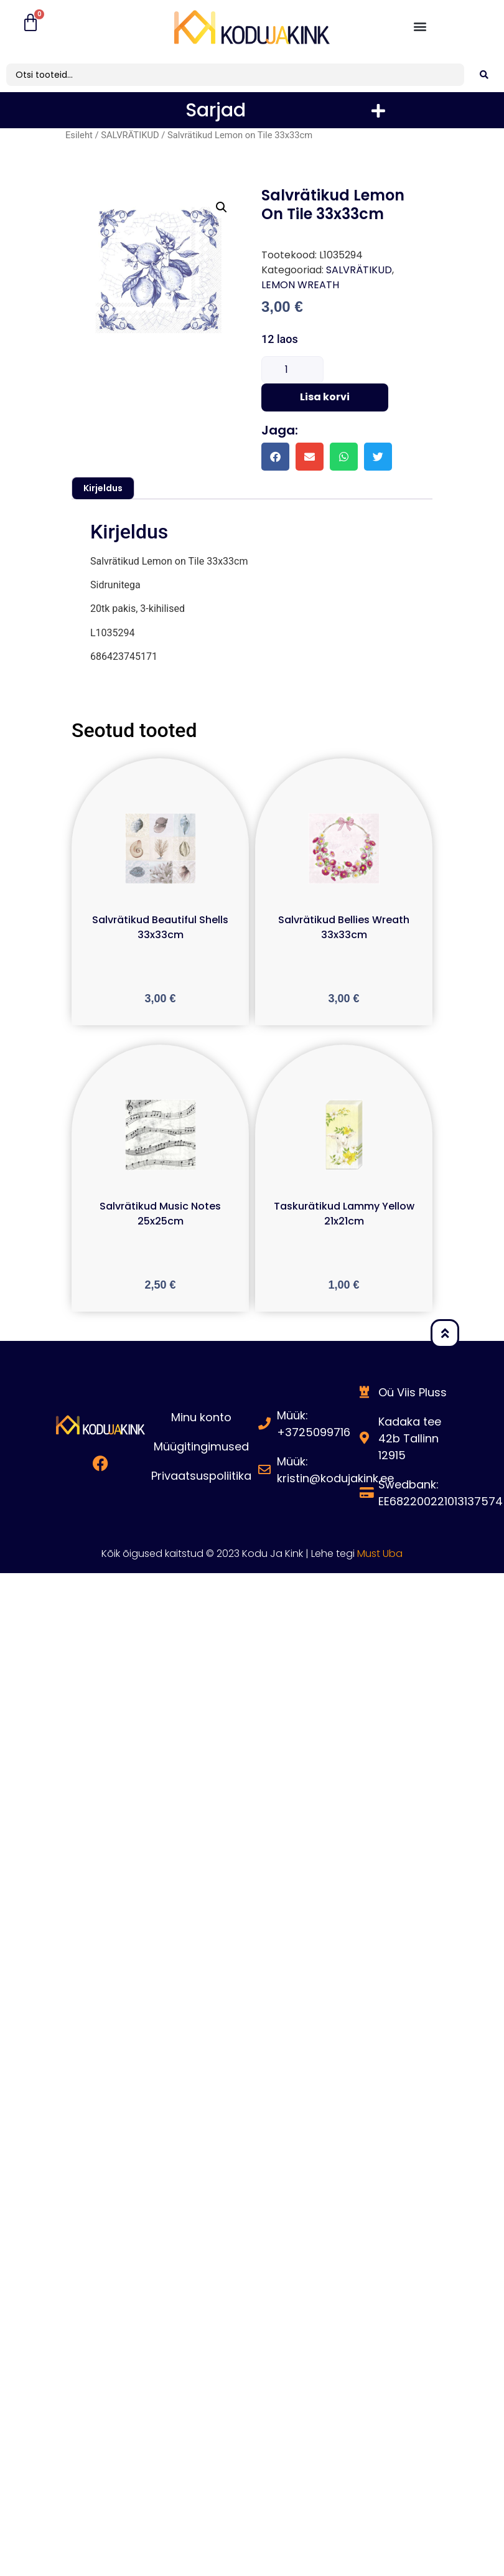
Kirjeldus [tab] (103, 488)
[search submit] (484, 74)
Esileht (79, 135)
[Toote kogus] (292, 369)
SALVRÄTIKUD (130, 135)
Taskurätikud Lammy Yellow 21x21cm (344, 1213)
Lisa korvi (325, 397)
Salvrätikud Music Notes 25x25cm (160, 1213)
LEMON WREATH (300, 285)
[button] (419, 26)
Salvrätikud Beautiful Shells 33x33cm (160, 927)
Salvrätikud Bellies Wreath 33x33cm (343, 927)
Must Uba (380, 1553)
